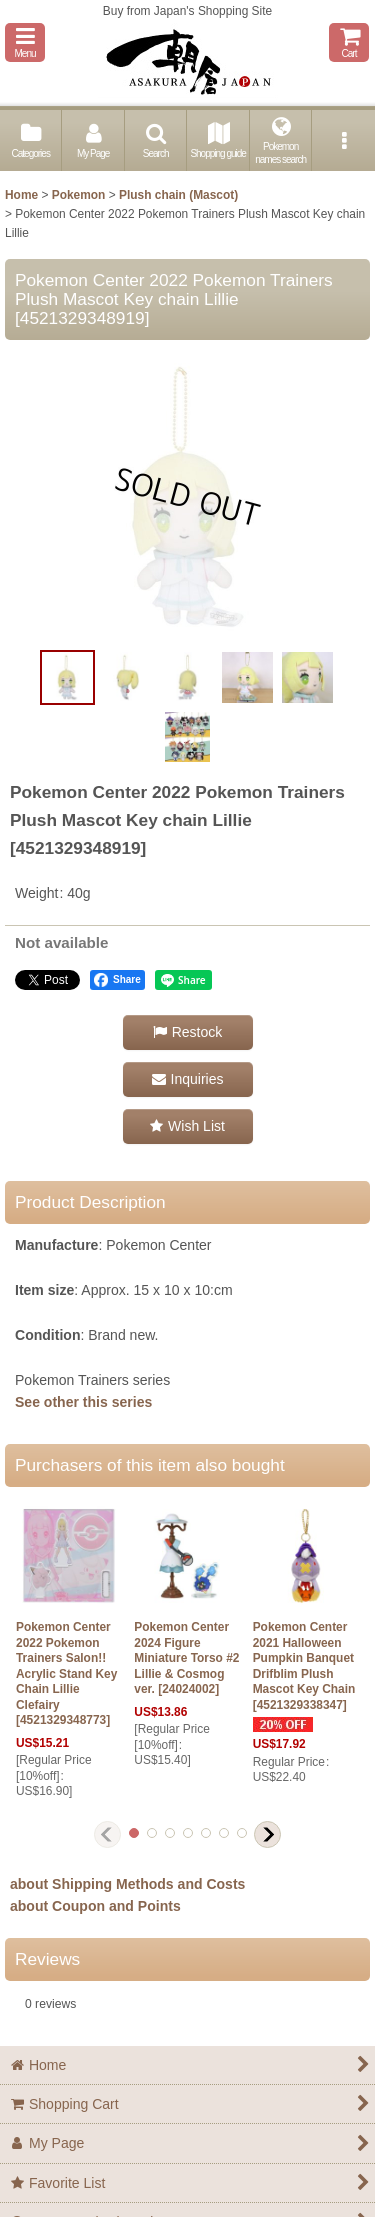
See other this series (83, 1402)
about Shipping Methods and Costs (127, 1884)
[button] (25, 42)
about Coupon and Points (95, 1906)
